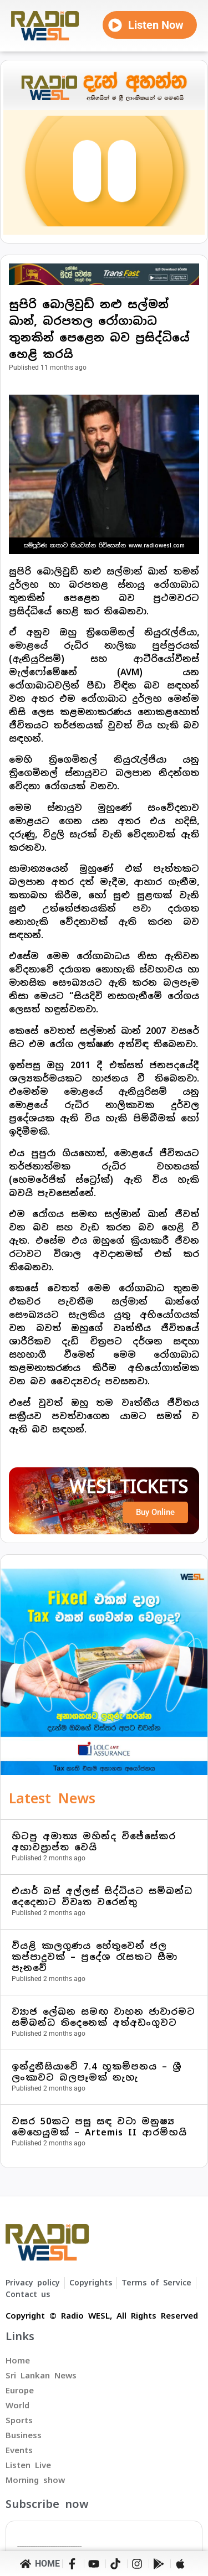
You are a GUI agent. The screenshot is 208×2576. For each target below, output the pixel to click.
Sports (19, 2420)
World (17, 2405)
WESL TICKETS (128, 1487)
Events (19, 2450)
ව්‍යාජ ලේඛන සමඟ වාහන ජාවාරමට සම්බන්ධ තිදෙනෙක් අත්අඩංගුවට (103, 2017)
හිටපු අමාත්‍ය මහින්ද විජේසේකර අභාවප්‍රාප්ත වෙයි (94, 1841)
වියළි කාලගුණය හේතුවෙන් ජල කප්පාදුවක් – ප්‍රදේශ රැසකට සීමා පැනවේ (94, 1957)
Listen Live (28, 2465)
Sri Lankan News (41, 2375)
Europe (20, 2390)
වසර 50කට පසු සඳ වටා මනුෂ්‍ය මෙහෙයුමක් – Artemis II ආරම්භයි (99, 2126)
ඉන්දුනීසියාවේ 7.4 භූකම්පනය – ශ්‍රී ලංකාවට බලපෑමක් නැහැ (97, 2072)
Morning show (35, 2480)
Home (18, 2360)
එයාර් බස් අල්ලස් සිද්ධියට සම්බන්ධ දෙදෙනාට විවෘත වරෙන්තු (102, 1896)
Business (24, 2435)
